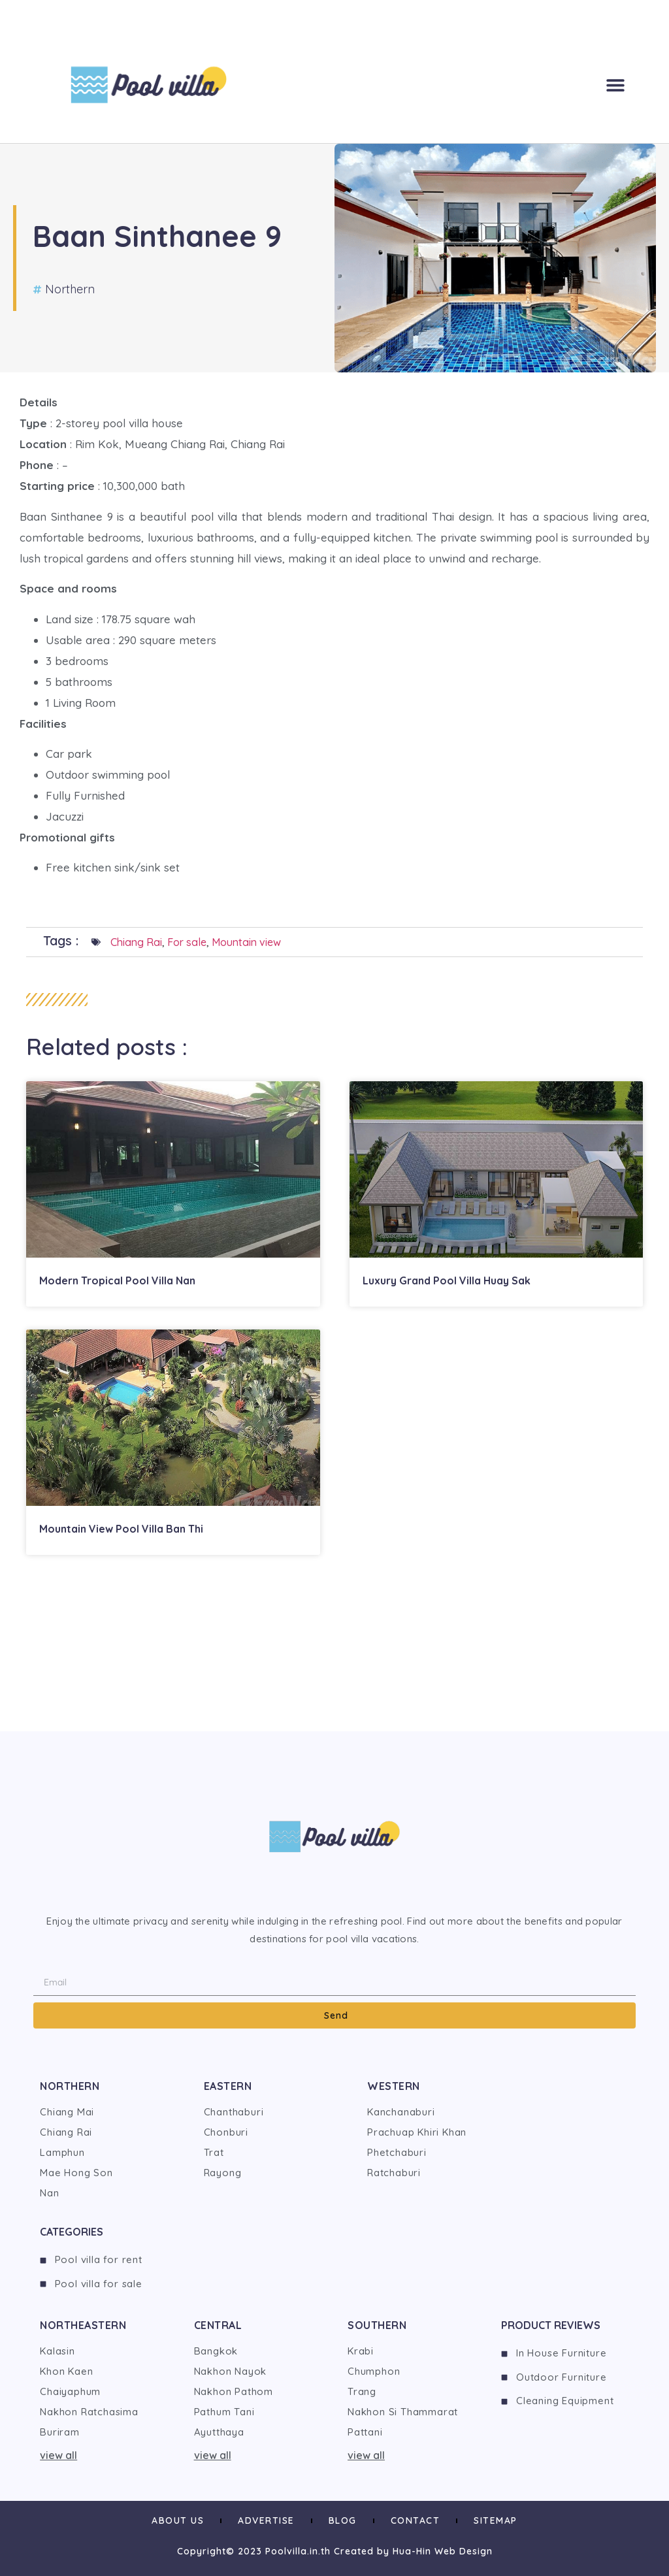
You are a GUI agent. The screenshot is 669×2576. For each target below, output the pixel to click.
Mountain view (246, 942)
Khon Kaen (66, 2371)
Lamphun (62, 2152)
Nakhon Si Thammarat (403, 2412)
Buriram (60, 2432)
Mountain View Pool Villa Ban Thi (121, 1528)
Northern (70, 289)
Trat (214, 2152)
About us (178, 2520)
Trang (362, 2391)
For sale (186, 942)
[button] (615, 84)
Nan (49, 2193)
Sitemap (495, 2520)
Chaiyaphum (70, 2391)
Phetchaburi (397, 2152)
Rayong (223, 2172)
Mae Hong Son (76, 2172)
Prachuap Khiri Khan (416, 2132)
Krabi (361, 2351)
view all (58, 2455)
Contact (415, 2520)
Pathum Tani (224, 2412)
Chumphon (374, 2371)
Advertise (266, 2520)
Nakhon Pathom (233, 2391)
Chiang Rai (136, 942)
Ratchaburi (394, 2172)
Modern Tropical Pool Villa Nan (117, 1280)
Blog (343, 2520)
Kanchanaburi (401, 2112)
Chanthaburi (234, 2112)
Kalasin (57, 2351)
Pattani (365, 2432)
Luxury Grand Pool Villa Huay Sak (446, 1280)
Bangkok (216, 2351)
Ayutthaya (219, 2432)
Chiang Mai (67, 2112)
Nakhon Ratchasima (89, 2412)
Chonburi (226, 2132)
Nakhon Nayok (230, 2371)
